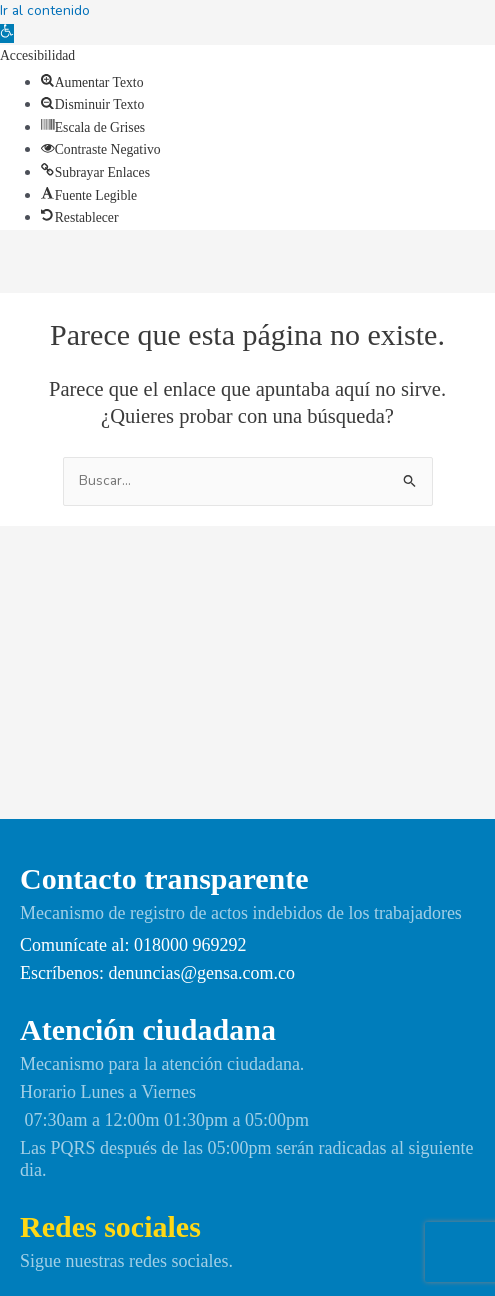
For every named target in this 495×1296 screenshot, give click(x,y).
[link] (7, 33)
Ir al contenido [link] (45, 10)
